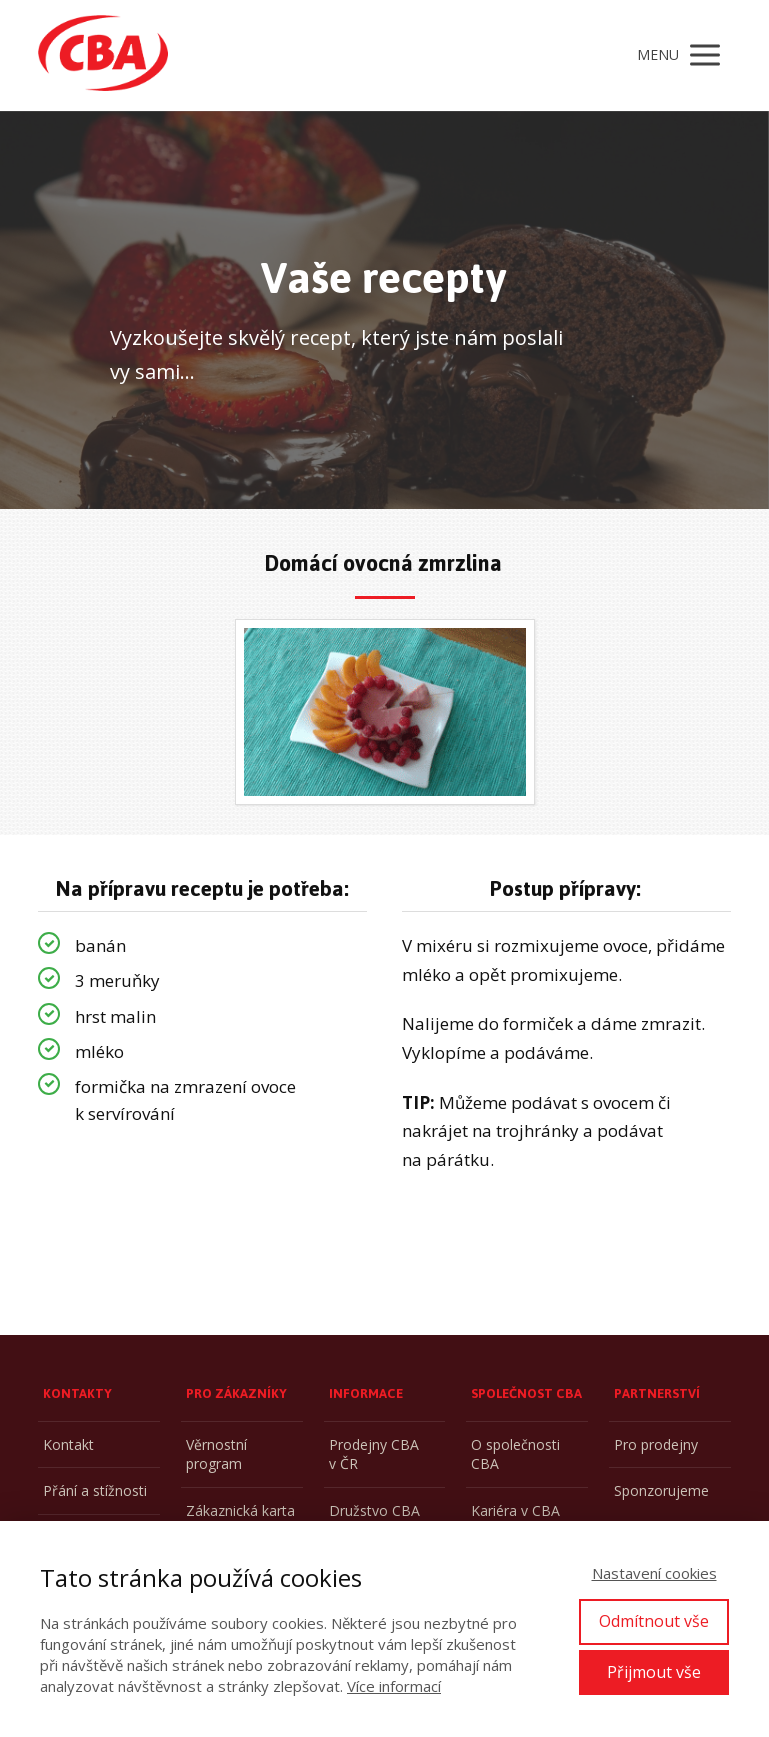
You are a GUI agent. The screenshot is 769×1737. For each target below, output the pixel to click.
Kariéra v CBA (515, 1510)
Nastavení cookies (654, 1573)
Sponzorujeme (661, 1490)
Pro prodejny (656, 1444)
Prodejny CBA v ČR (374, 1454)
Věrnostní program (216, 1454)
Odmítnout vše (654, 1621)
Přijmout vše (654, 1672)
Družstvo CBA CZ (374, 1520)
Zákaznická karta (240, 1510)
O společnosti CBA (515, 1454)
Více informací (394, 1686)
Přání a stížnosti (95, 1490)
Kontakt (68, 1444)
